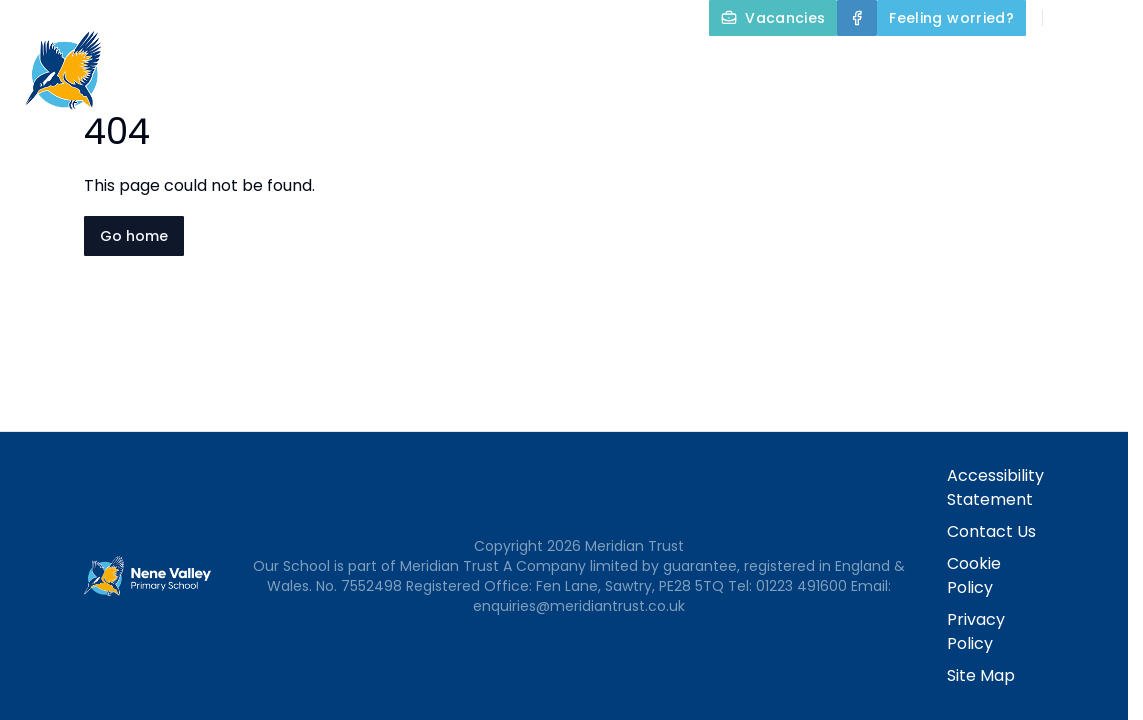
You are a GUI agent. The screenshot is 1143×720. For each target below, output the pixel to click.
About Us (473, 64)
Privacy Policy (976, 631)
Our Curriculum (832, 64)
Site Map (981, 675)
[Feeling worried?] (951, 18)
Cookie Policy (974, 575)
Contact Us (1084, 112)
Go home (134, 236)
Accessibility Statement (995, 487)
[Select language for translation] (1111, 18)
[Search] (1069, 18)
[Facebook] (857, 18)
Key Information (641, 64)
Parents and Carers (1036, 64)
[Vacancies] (773, 18)
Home (359, 64)
